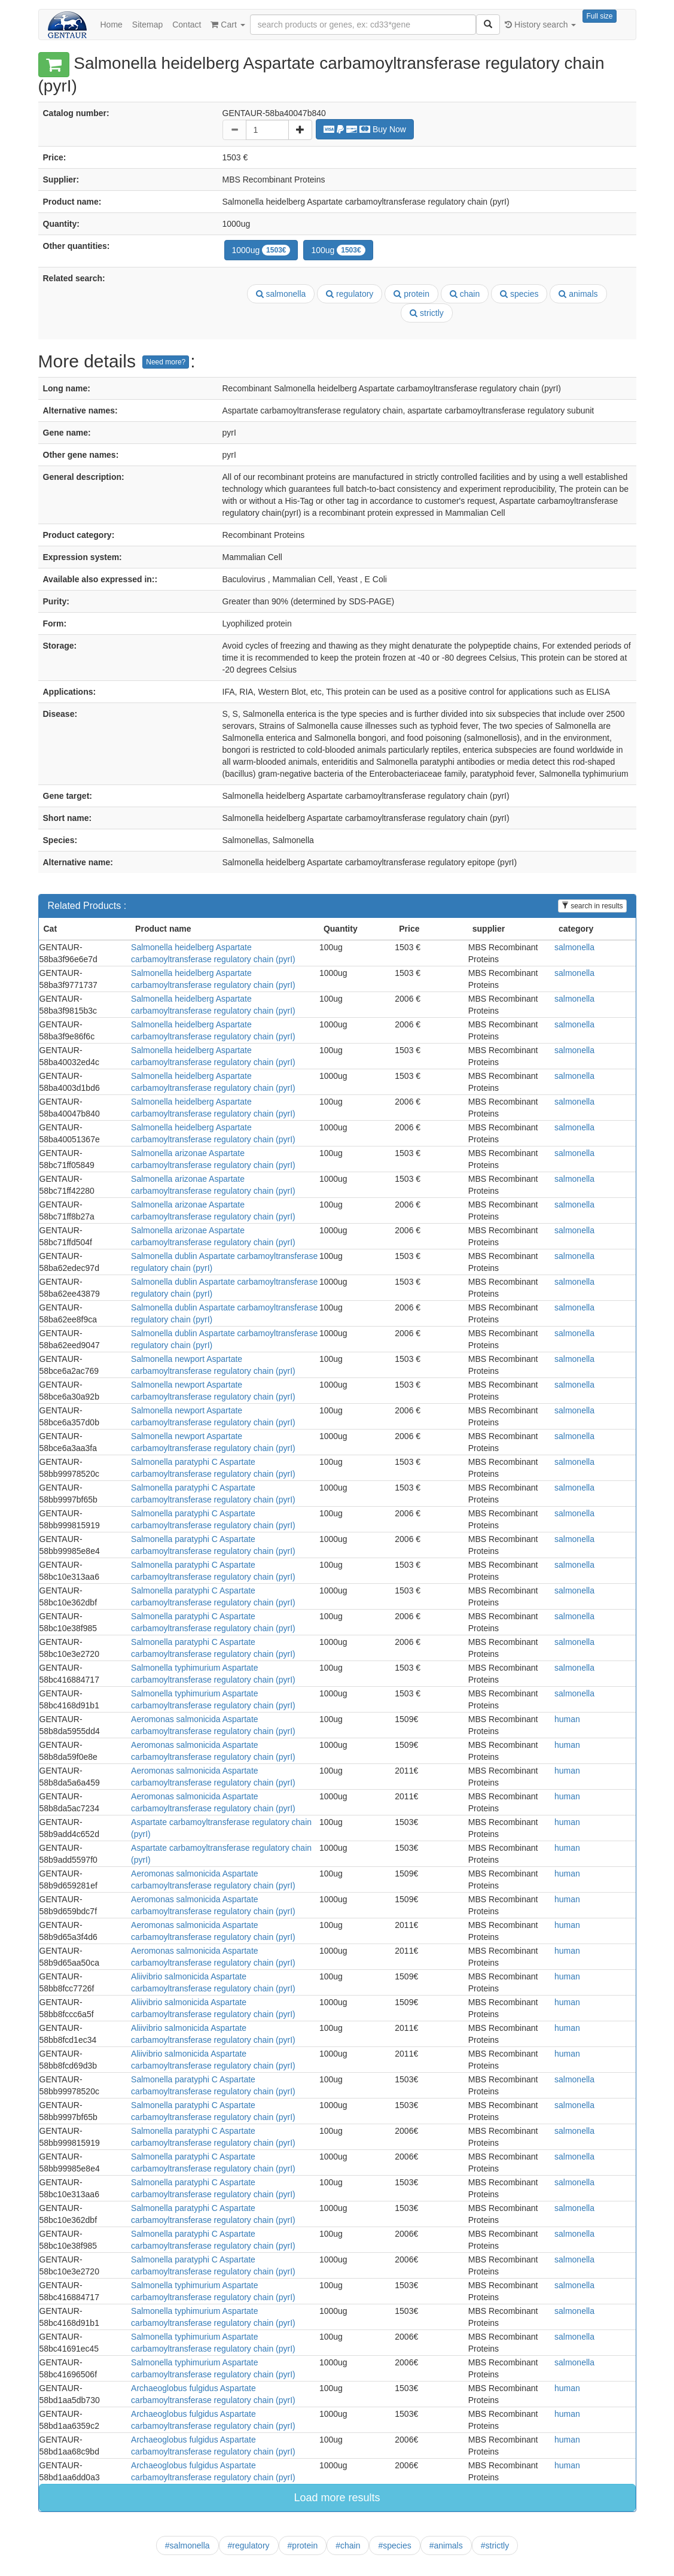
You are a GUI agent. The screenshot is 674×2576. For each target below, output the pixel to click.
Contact (186, 24)
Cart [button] (228, 24)
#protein (303, 2545)
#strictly (495, 2545)
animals (578, 294)
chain (465, 294)
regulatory (349, 294)
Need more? (165, 362)
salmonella (281, 294)
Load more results (337, 2498)
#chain (348, 2545)
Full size (599, 16)
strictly (427, 313)
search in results (592, 906)
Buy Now (365, 129)
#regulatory (249, 2545)
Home (111, 24)
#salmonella (187, 2545)
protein (411, 294)
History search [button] (540, 24)
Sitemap (147, 24)
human (567, 1719)
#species (394, 2545)
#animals (446, 2545)
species (519, 294)
